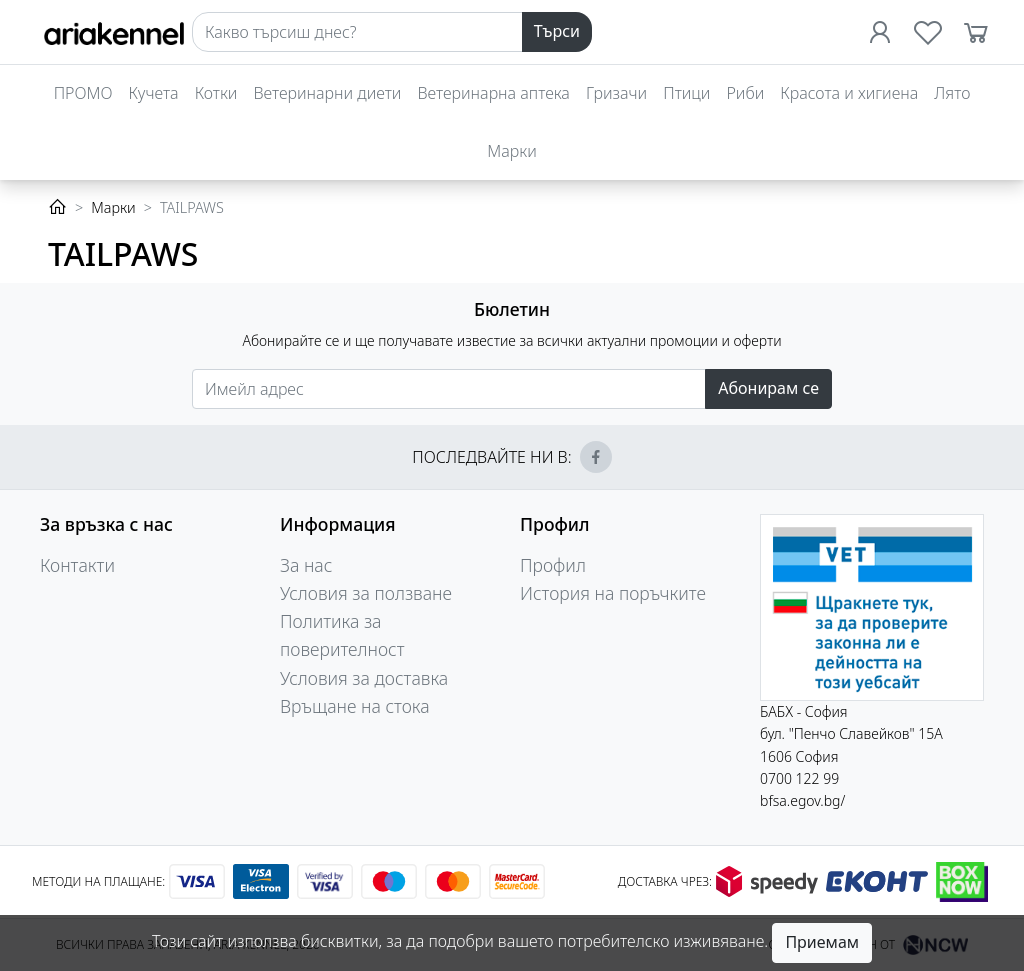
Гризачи (616, 93)
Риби (745, 93)
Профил (553, 565)
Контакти (77, 565)
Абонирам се (768, 388)
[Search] (357, 32)
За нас (306, 565)
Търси (557, 31)
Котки (216, 93)
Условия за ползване (366, 593)
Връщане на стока (355, 706)
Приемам (822, 942)
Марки (511, 151)
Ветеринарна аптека (493, 93)
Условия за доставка (364, 678)
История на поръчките (613, 593)
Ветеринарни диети (327, 93)
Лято (952, 93)
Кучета (154, 93)
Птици (686, 93)
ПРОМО (83, 93)
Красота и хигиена (849, 93)
